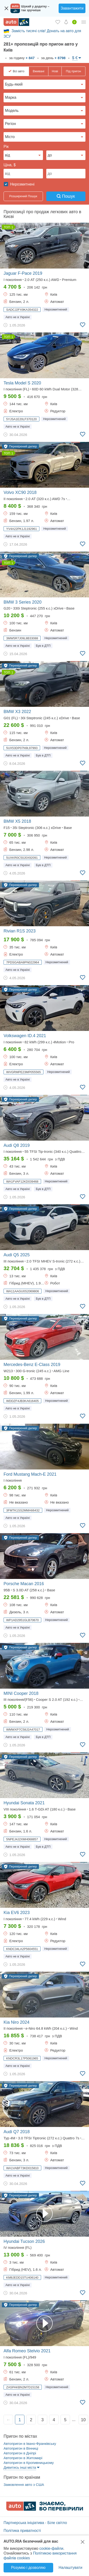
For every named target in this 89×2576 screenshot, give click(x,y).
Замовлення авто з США (24, 2485)
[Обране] (58, 22)
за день (53, 58)
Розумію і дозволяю (28, 2568)
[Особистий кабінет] (84, 22)
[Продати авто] (74, 22)
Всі (18, 71)
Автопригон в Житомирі (23, 2458)
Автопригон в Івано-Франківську (30, 2444)
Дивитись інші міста (20, 2467)
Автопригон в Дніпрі (20, 2453)
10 (83, 2419)
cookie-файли (51, 2548)
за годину (21, 58)
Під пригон (73, 71)
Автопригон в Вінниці (21, 2448)
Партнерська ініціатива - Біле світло (35, 2523)
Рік (6, 147)
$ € (75, 58)
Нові (55, 71)
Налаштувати (70, 2568)
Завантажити (72, 8)
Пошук (66, 196)
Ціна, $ (10, 165)
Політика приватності (22, 2531)
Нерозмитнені (21, 184)
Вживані (38, 71)
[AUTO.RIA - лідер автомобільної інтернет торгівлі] (16, 22)
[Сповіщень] (66, 22)
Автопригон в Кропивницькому (29, 2463)
